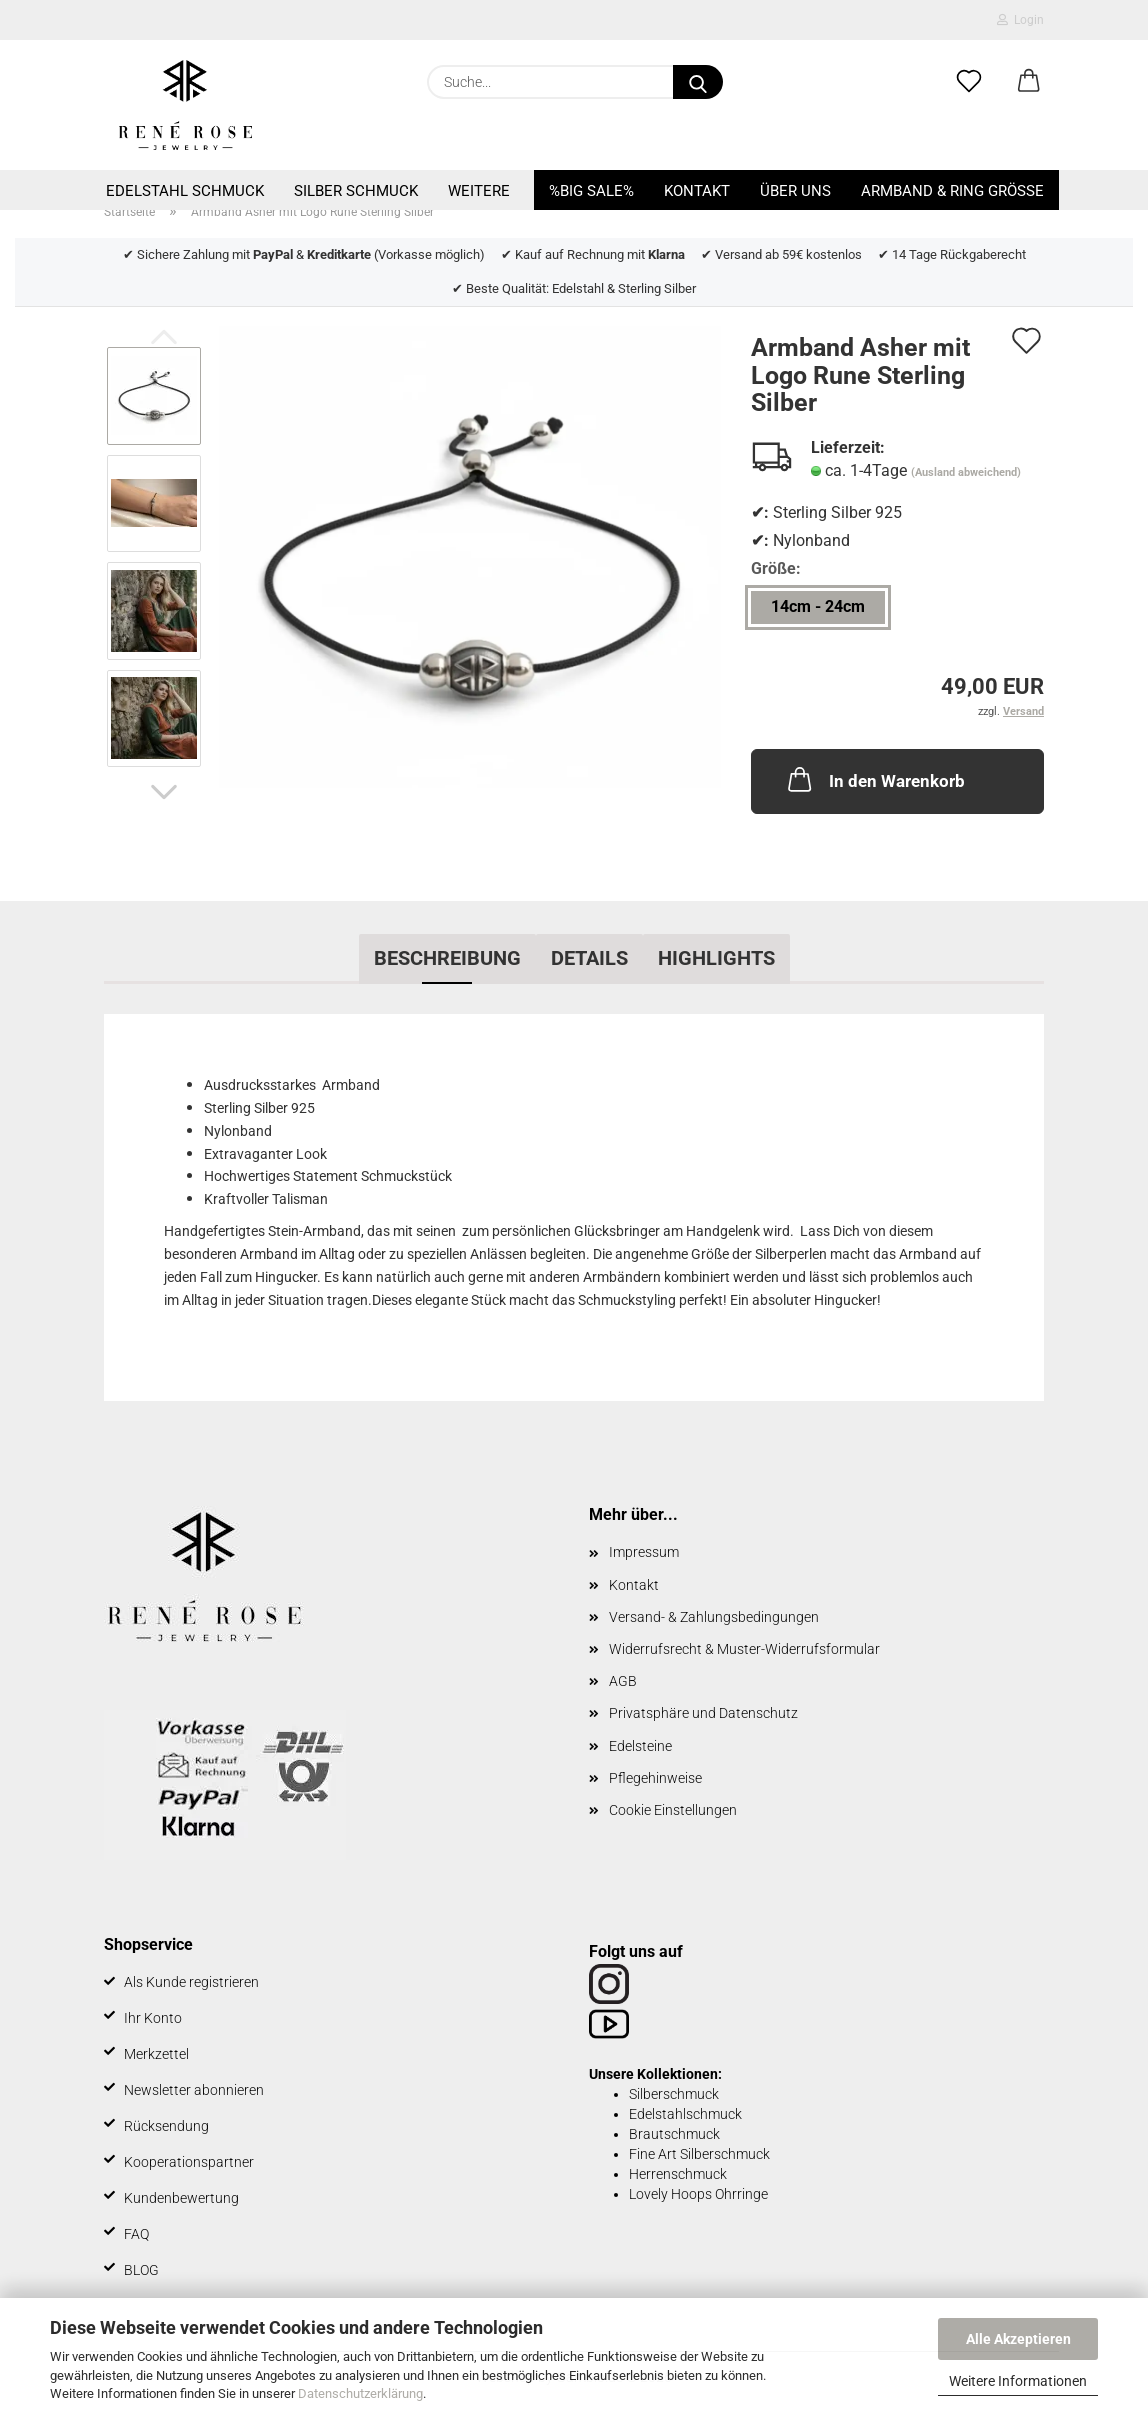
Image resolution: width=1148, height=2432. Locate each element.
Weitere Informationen (1018, 2381)
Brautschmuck (674, 2134)
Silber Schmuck (356, 191)
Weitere (479, 191)
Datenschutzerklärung (360, 2393)
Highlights (716, 958)
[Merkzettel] (969, 82)
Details (589, 958)
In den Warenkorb (874, 779)
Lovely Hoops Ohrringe (698, 2194)
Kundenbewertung (181, 2198)
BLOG (141, 2270)
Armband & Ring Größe (952, 191)
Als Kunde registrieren (191, 1982)
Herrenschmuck (678, 2174)
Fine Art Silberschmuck (699, 2154)
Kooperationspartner (189, 2162)
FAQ (136, 2234)
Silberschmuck (674, 2094)
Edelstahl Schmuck (185, 191)
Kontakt (697, 191)
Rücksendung (166, 2126)
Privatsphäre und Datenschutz (703, 1713)
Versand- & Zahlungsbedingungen (714, 1617)
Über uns (795, 191)
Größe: (776, 568)
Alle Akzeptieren (1018, 2339)
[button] (1029, 82)
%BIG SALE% (591, 191)
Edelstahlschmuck (685, 2114)
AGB (623, 1681)
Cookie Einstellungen (673, 1810)
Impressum (644, 1552)
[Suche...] (698, 82)
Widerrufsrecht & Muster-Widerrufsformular (744, 1649)
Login (1020, 20)
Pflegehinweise (655, 1778)
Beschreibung (447, 958)
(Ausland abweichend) (966, 472)
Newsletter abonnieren (194, 2090)
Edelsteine (640, 1746)
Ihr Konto (153, 2018)
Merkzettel (156, 2054)
